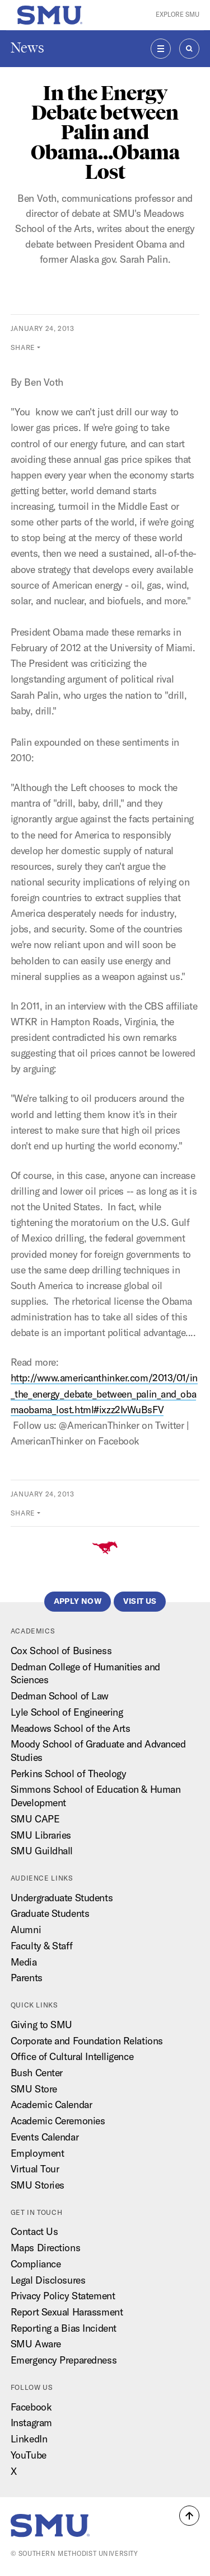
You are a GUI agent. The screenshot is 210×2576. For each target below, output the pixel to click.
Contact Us (34, 2231)
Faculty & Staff (41, 1945)
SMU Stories (37, 2185)
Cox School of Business (61, 1650)
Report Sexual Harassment (67, 2311)
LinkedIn (29, 2438)
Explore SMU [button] (177, 14)
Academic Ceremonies (58, 2120)
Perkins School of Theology (69, 1773)
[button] (189, 2516)
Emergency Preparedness (63, 2360)
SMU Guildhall (42, 1850)
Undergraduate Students (62, 1897)
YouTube (28, 2455)
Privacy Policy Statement (63, 2295)
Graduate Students (50, 1913)
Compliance (36, 2263)
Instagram (31, 2422)
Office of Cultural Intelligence (72, 2056)
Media (24, 1961)
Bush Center (37, 2072)
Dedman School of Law (60, 1695)
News (27, 47)
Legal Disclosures (48, 2280)
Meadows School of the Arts (70, 1728)
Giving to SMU (41, 2024)
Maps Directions (45, 2247)
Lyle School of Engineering (67, 1712)
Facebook (31, 2406)
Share (23, 347)
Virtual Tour (35, 2168)
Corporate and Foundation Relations (87, 2040)
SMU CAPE (35, 1818)
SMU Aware (36, 2343)
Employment (37, 2153)
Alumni (26, 1929)
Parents (27, 1977)
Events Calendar (44, 2136)
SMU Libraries (41, 1835)
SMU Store (34, 2088)
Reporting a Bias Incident (63, 2328)
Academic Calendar (51, 2104)
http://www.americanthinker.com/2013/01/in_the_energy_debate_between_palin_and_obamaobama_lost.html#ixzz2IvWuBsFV (104, 1393)
